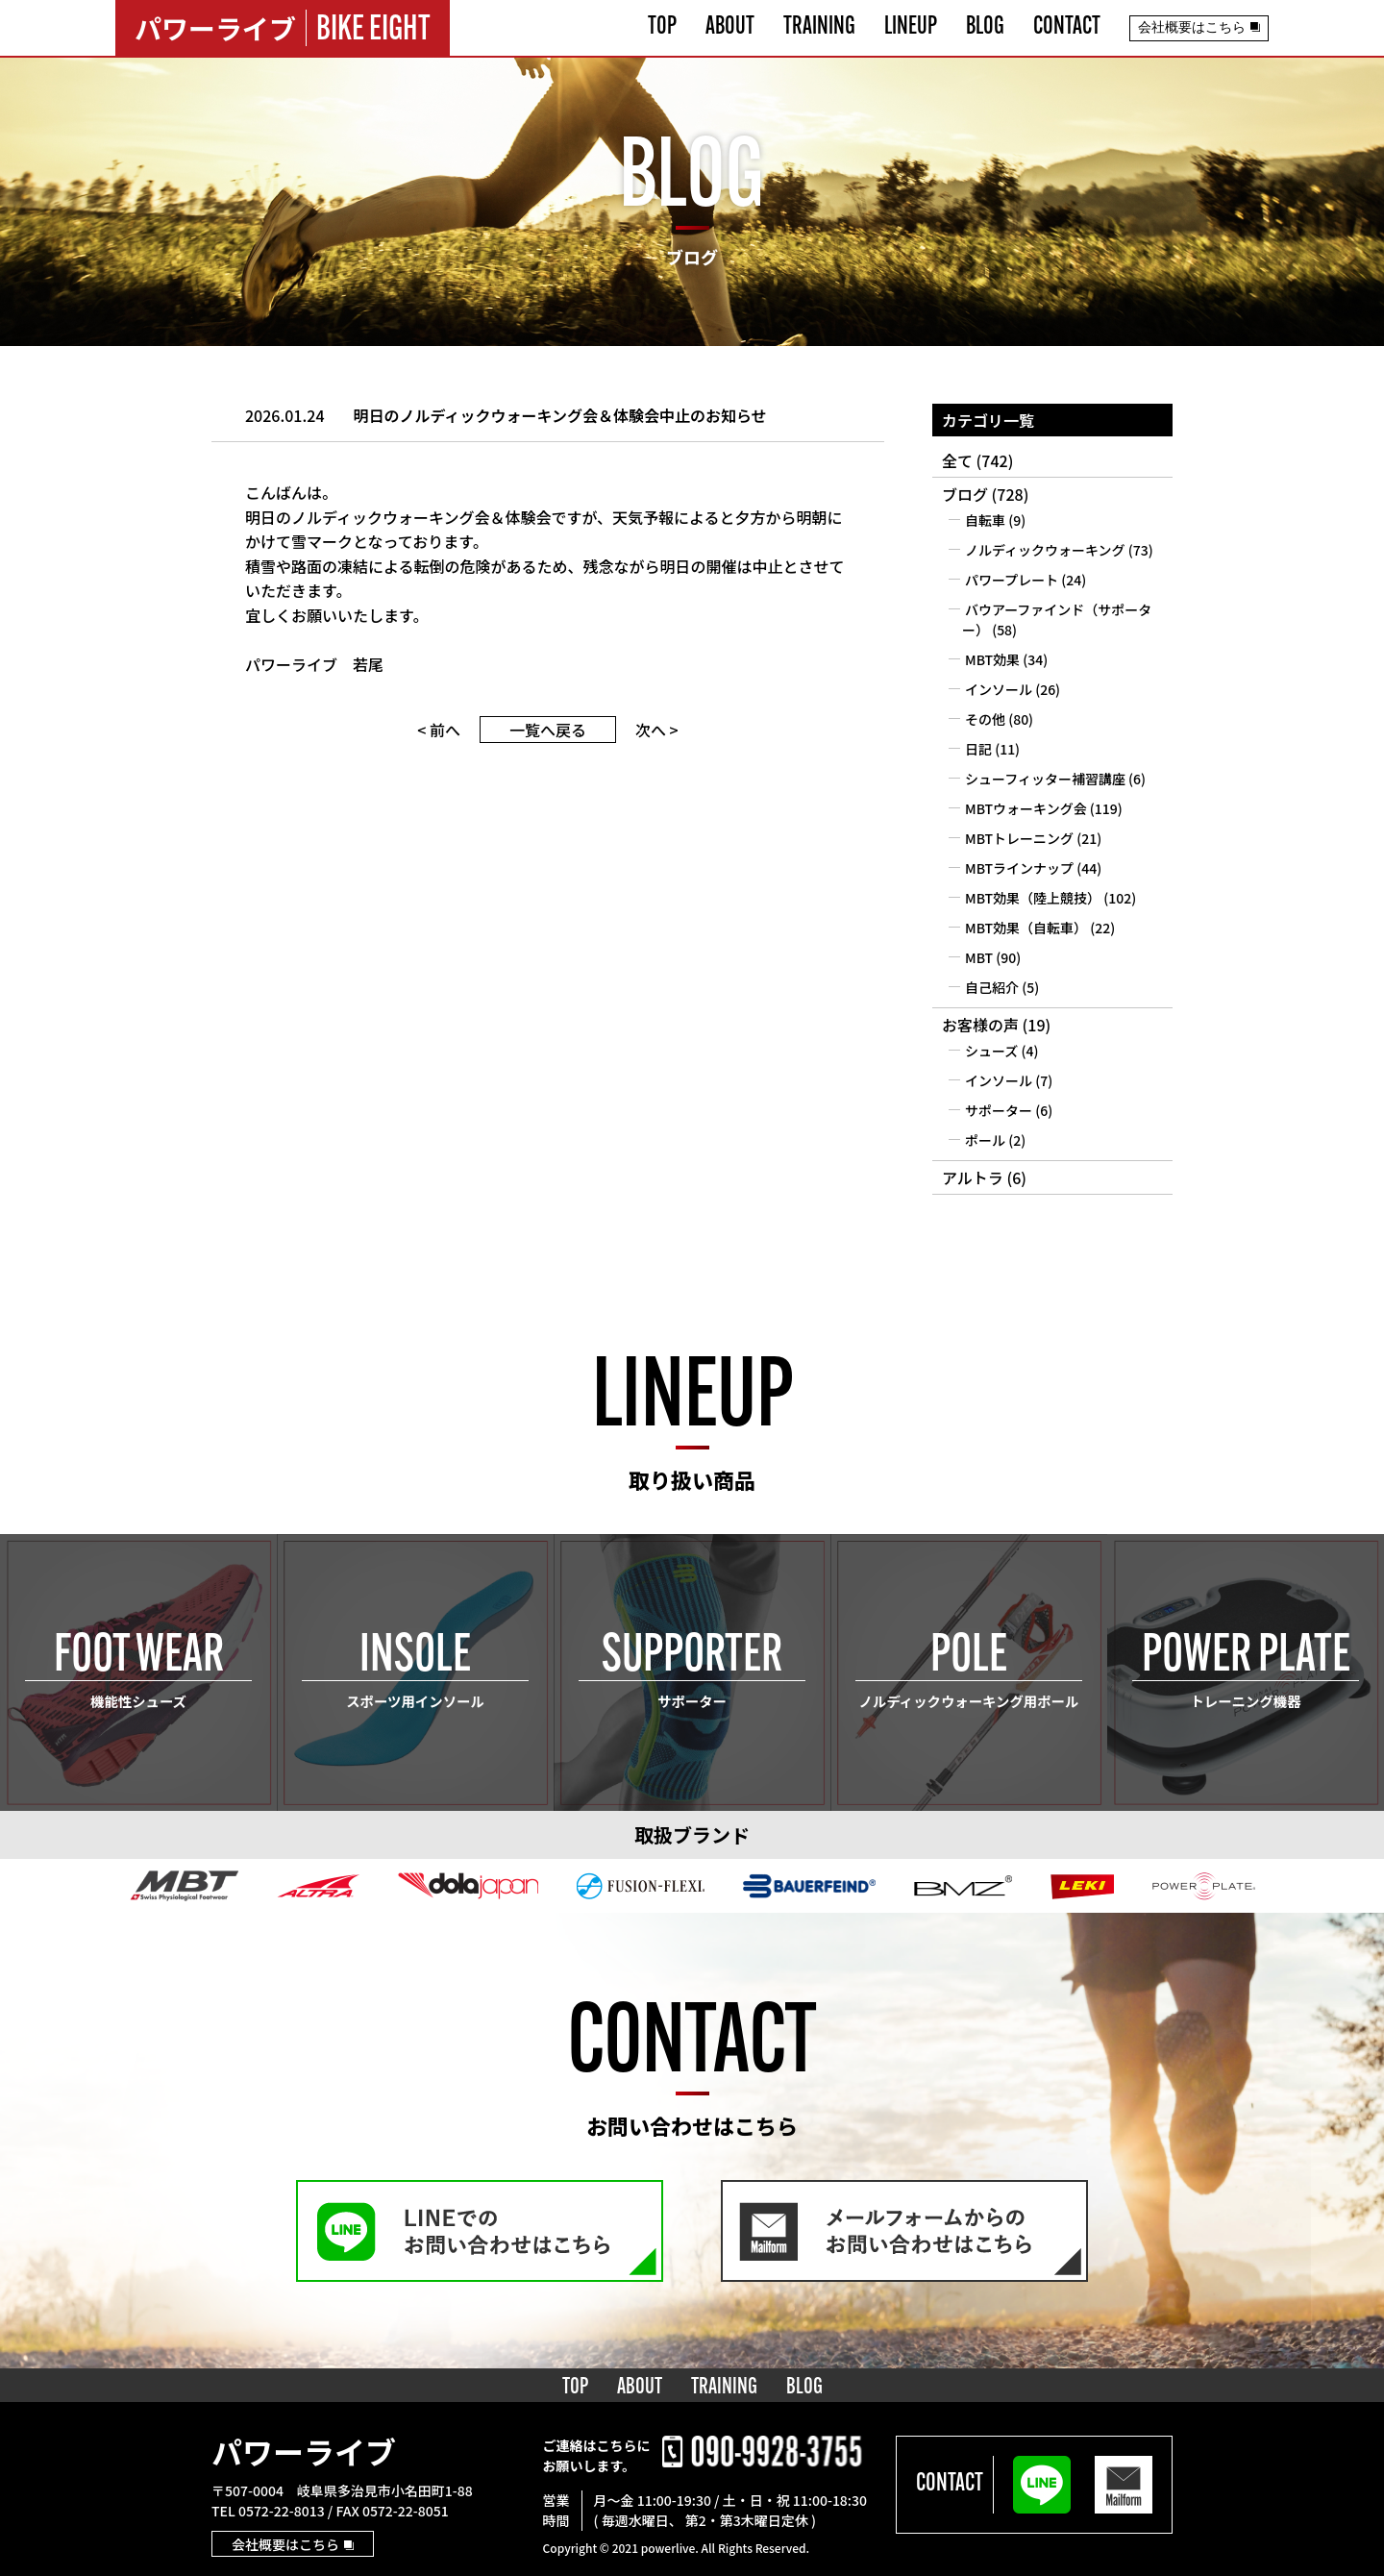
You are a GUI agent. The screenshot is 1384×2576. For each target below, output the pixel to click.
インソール (998, 689)
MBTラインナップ (1019, 868)
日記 (978, 748)
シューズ (991, 1050)
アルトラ (972, 1177)
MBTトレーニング (1019, 838)
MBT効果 (992, 659)
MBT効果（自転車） (1026, 927)
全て (957, 460)
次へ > (657, 729)
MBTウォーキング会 (1026, 808)
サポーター (998, 1110)
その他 (985, 719)
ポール (985, 1140)
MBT (979, 957)
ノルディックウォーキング (1045, 549)
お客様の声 (980, 1024)
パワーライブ (303, 2451)
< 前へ (438, 729)
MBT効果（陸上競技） (1032, 897)
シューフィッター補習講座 (1045, 778)
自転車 (985, 520)
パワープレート (1011, 579)
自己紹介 (992, 987)
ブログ (965, 494)
